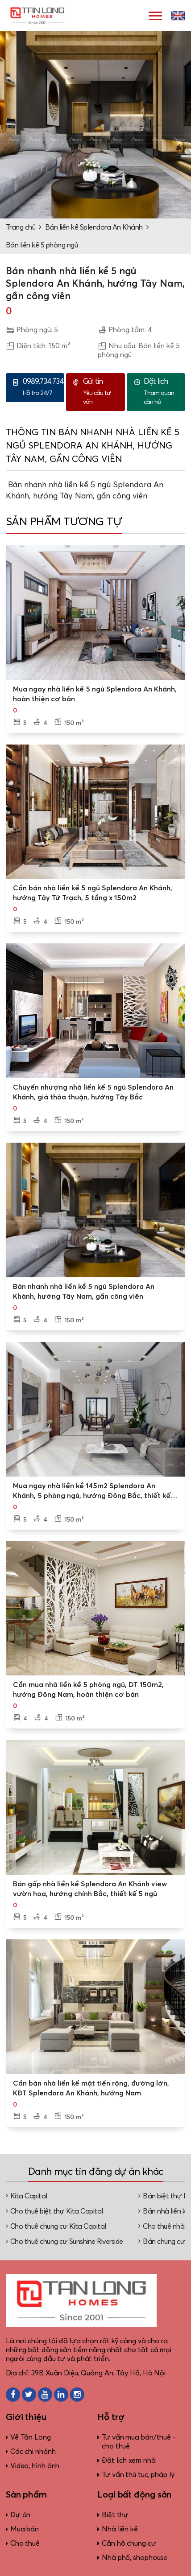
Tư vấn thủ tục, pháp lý (138, 2474)
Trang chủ (21, 227)
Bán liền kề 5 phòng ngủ (42, 245)
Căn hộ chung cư (129, 2543)
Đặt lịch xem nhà (128, 2460)
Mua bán (24, 2529)
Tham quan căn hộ (162, 391)
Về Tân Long (30, 2437)
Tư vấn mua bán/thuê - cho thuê (139, 2442)
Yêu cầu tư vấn (101, 391)
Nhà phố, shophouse (134, 2557)
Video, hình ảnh (35, 2465)
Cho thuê (25, 2543)
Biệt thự (115, 2514)
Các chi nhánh (33, 2451)
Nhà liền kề (120, 2529)
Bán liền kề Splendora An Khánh (94, 227)
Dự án (20, 2514)
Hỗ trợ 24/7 (43, 387)
